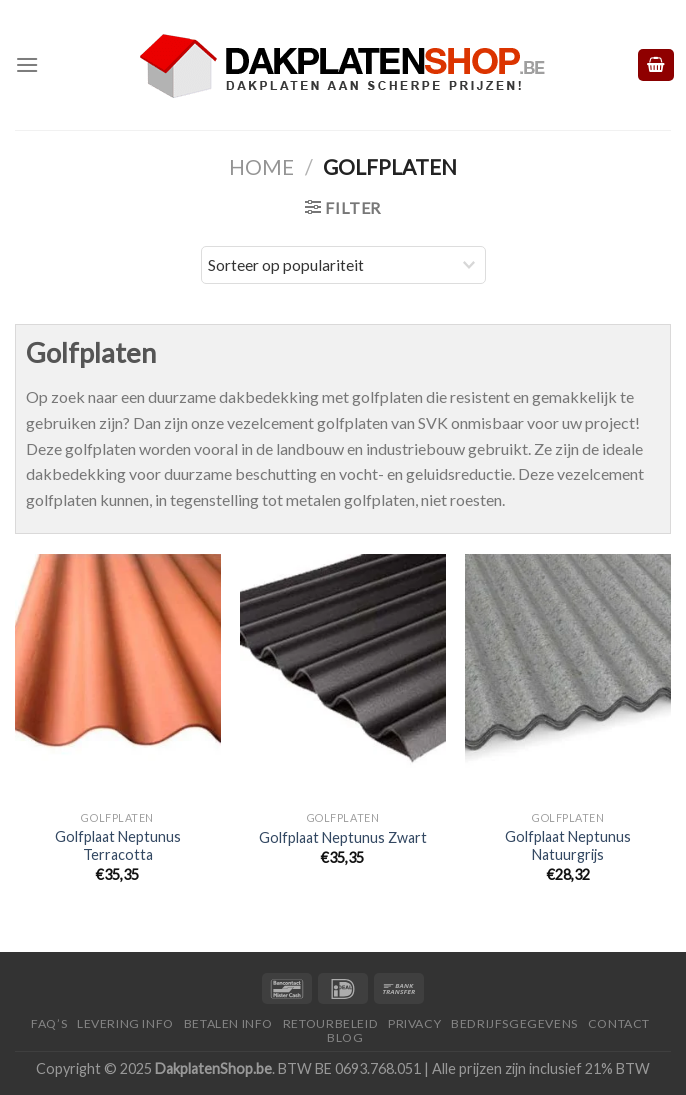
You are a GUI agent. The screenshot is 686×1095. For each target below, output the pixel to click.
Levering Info (125, 1023)
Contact (619, 1023)
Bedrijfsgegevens (514, 1023)
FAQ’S (49, 1023)
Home (261, 166)
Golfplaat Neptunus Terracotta (118, 846)
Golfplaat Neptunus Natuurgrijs (568, 846)
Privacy (414, 1023)
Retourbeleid (330, 1023)
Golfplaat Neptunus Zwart (343, 837)
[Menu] (27, 64)
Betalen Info (228, 1023)
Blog (345, 1037)
